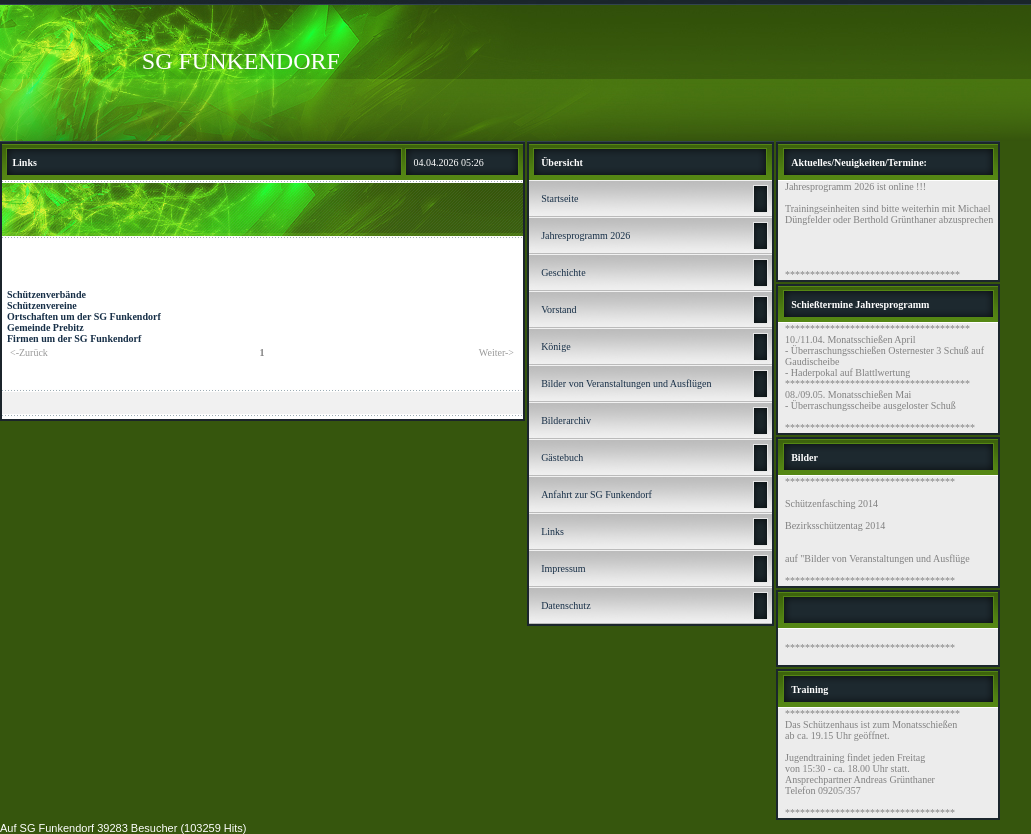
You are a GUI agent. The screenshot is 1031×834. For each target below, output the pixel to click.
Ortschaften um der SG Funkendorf (84, 316)
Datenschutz (565, 605)
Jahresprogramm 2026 (585, 235)
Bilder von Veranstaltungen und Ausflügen (626, 383)
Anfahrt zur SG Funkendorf (596, 494)
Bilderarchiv (566, 420)
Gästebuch (562, 457)
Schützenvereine (42, 305)
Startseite (559, 198)
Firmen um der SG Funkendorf (74, 338)
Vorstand (558, 309)
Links (552, 531)
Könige (555, 346)
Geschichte (563, 272)
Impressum (563, 568)
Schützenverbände (46, 294)
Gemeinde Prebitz (45, 327)
